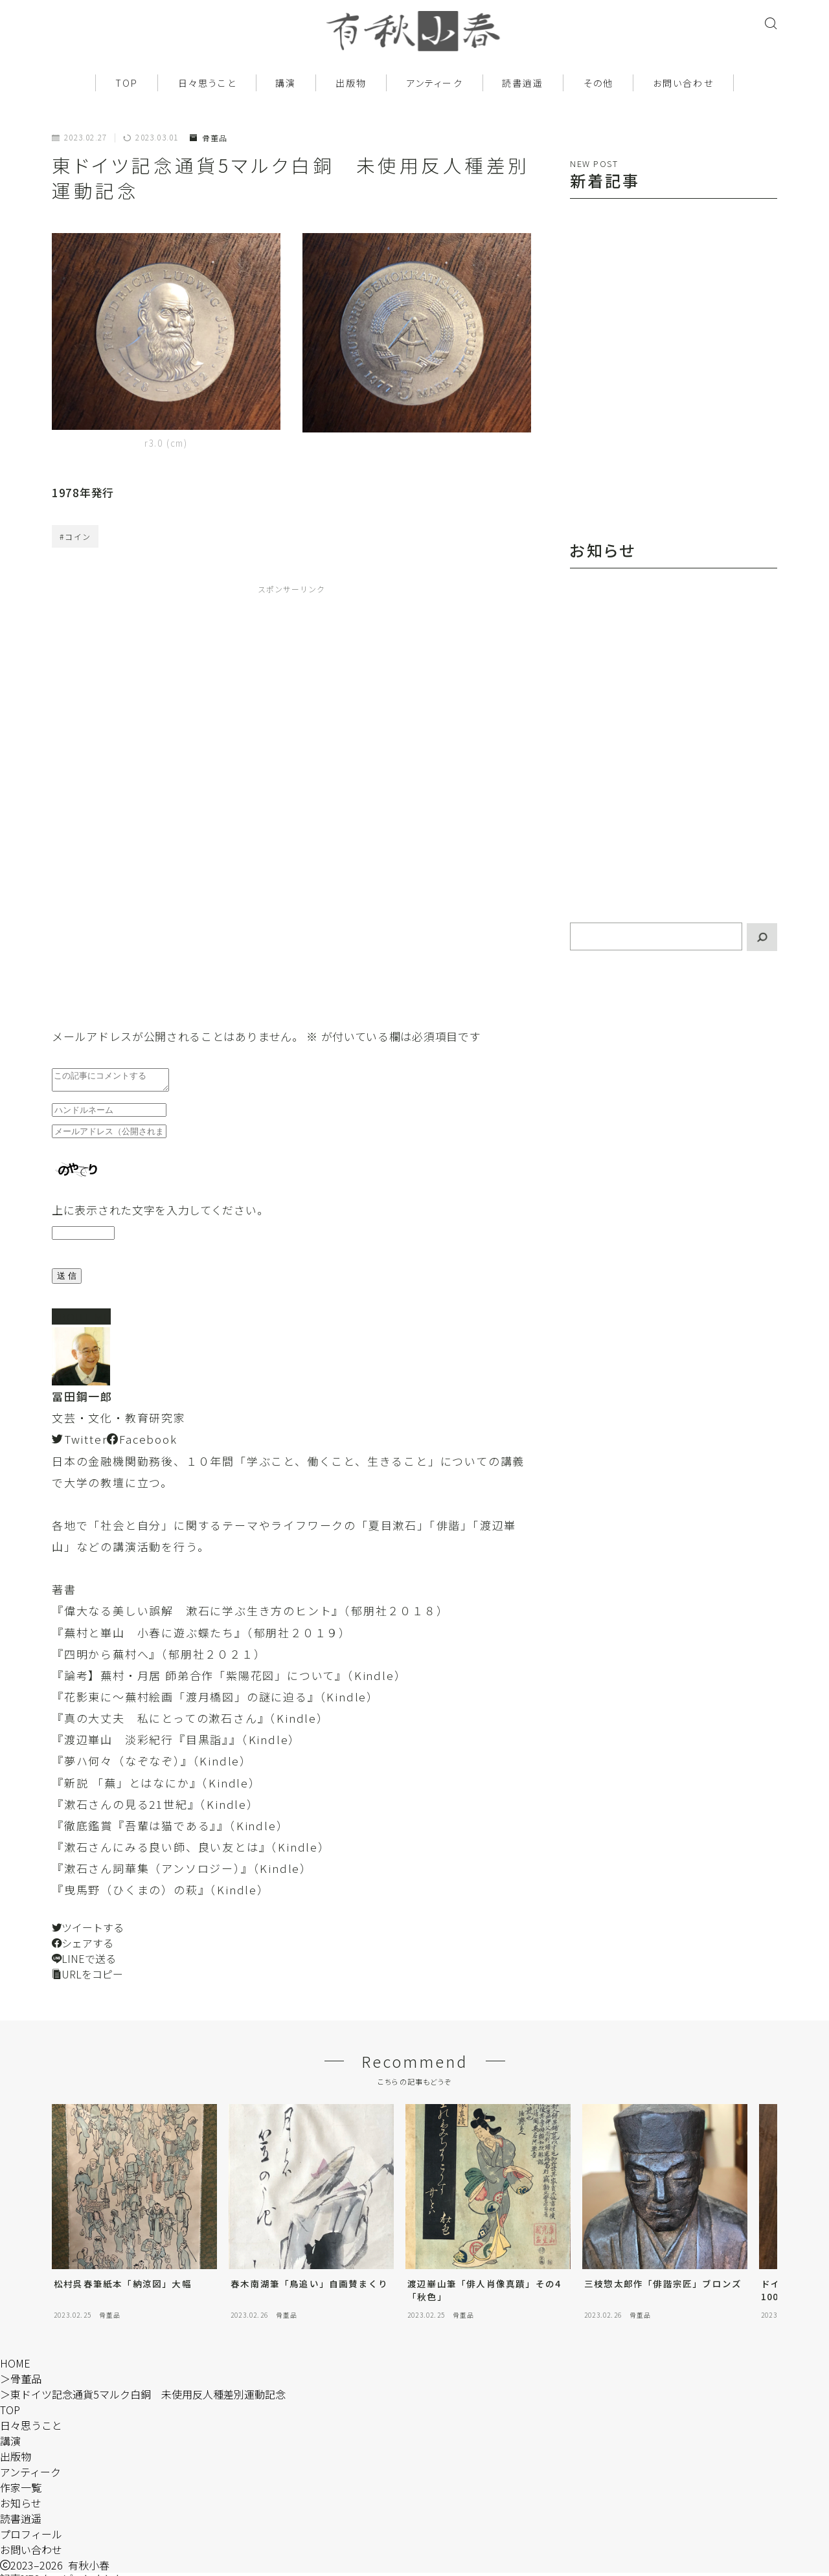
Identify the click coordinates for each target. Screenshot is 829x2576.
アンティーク (435, 82)
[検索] (762, 937)
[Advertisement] (186, 802)
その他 (598, 82)
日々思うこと (207, 82)
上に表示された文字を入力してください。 (160, 1213)
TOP (126, 82)
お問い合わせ (683, 82)
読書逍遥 (522, 82)
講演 (285, 82)
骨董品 (208, 137)
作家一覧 (20, 2491)
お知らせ (20, 2506)
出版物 (351, 82)
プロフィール (31, 2538)
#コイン (75, 536)
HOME (15, 2367)
